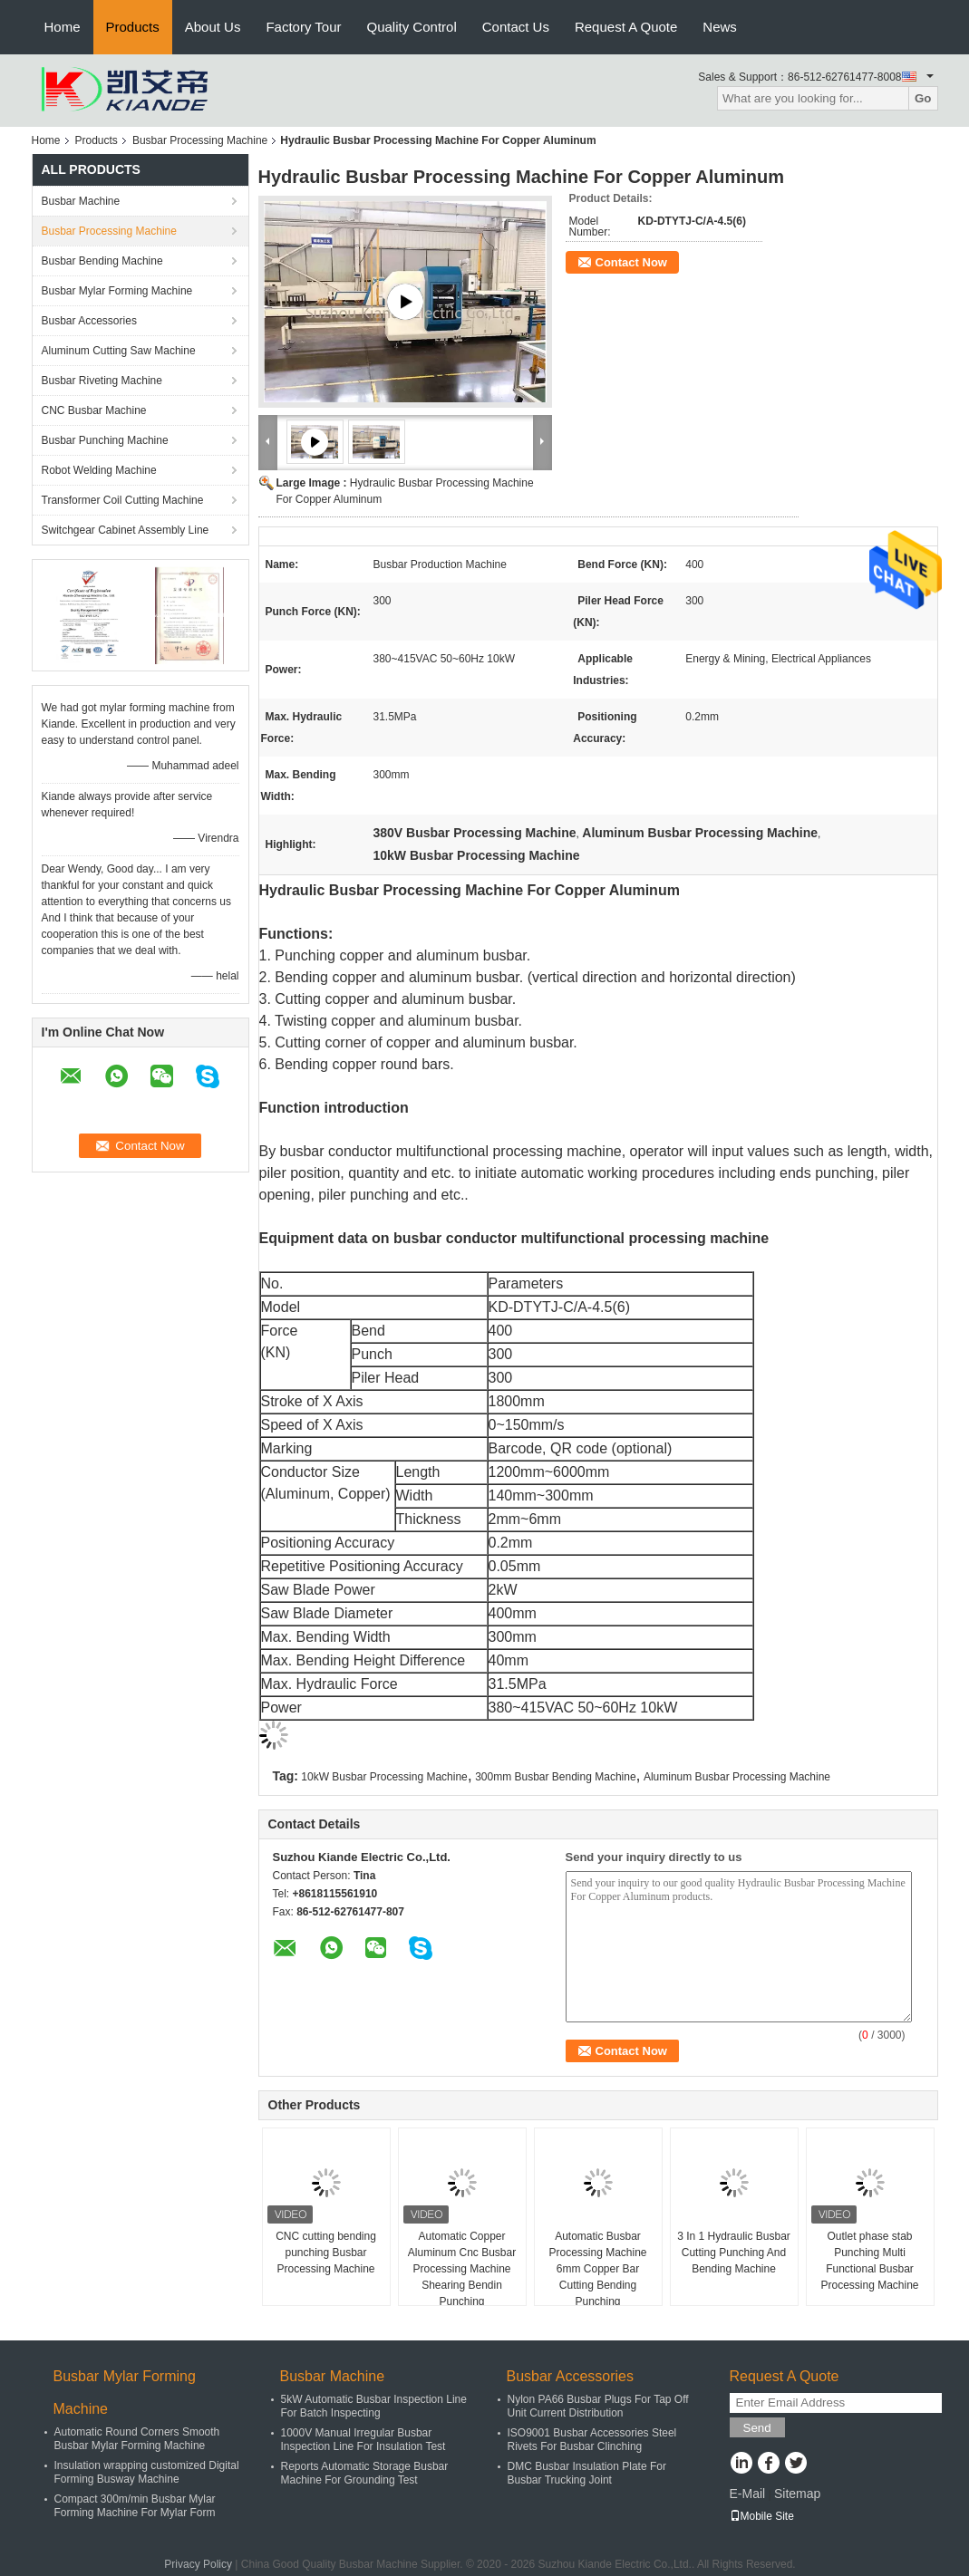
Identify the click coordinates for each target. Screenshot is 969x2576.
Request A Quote (626, 26)
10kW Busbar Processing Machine (384, 1776)
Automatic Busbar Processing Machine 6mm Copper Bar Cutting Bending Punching (597, 2269)
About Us (213, 26)
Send (757, 2428)
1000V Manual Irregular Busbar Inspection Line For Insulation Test (363, 2439)
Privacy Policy (198, 2564)
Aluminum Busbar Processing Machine (737, 1776)
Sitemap (797, 2493)
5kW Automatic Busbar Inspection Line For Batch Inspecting (374, 2406)
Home (62, 26)
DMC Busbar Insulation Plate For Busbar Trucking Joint (587, 2473)
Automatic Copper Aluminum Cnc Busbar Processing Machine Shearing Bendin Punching (462, 2269)
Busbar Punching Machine (105, 440)
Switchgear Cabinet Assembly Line (125, 530)
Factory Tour (303, 26)
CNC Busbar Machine (94, 410)
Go (923, 98)
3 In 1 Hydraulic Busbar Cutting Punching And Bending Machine (733, 2252)
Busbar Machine (81, 201)
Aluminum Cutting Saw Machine (119, 350)
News (720, 26)
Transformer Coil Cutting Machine (123, 500)
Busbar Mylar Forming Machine (117, 291)
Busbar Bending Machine (102, 261)
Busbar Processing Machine (199, 140)
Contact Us (515, 26)
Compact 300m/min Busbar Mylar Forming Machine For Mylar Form (135, 2506)
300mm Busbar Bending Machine (555, 1776)
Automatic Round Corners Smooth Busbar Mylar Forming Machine (137, 2439)
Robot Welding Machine (99, 470)
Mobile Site (762, 2516)
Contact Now (631, 262)
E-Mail (748, 2493)
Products (133, 26)
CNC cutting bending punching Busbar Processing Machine (326, 2252)
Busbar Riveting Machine (102, 380)
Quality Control (412, 26)
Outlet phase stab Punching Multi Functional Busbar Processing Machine (869, 2260)
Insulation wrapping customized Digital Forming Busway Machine (146, 2472)
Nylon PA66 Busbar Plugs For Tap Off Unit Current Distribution (598, 2406)
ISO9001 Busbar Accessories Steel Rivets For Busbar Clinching (592, 2439)
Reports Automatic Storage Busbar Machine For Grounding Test (365, 2473)
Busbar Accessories (89, 320)
